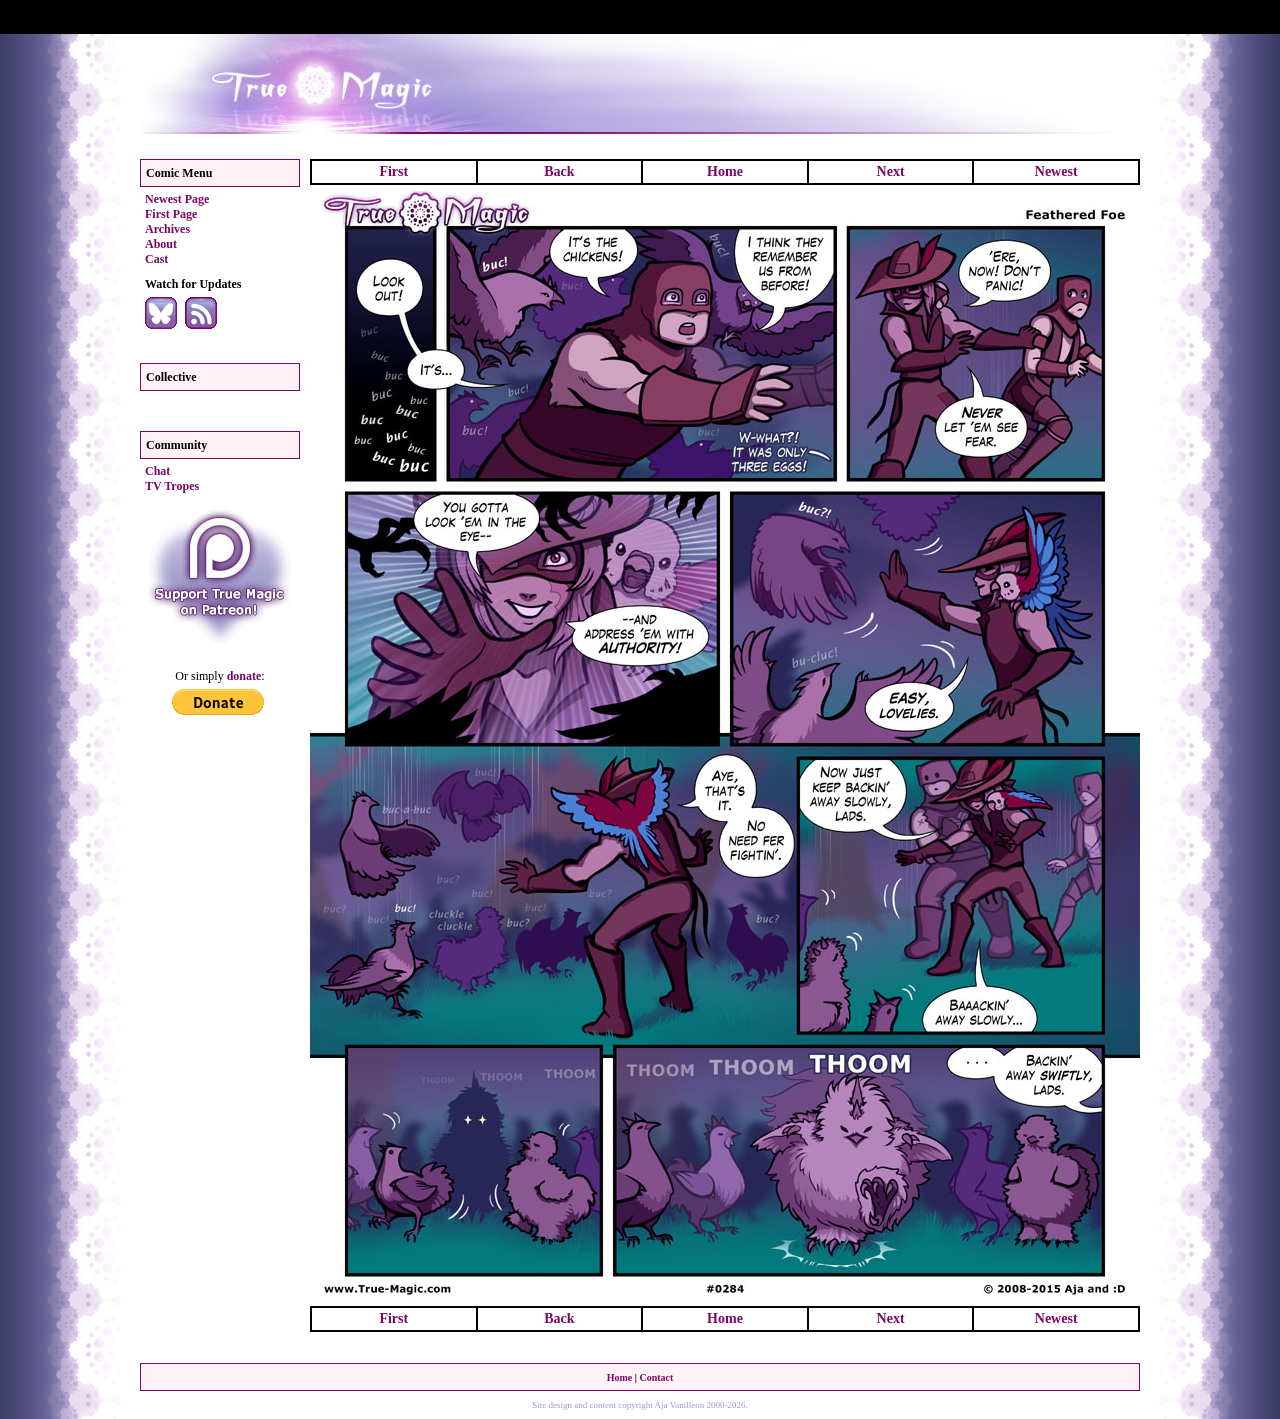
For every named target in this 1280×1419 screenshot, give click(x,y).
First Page (171, 214)
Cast (156, 259)
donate (244, 676)
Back (559, 171)
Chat (157, 471)
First (393, 171)
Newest (1056, 171)
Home (725, 171)
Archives (167, 229)
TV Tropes (172, 486)
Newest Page (177, 199)
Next (891, 171)
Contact (656, 1377)
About (161, 244)
